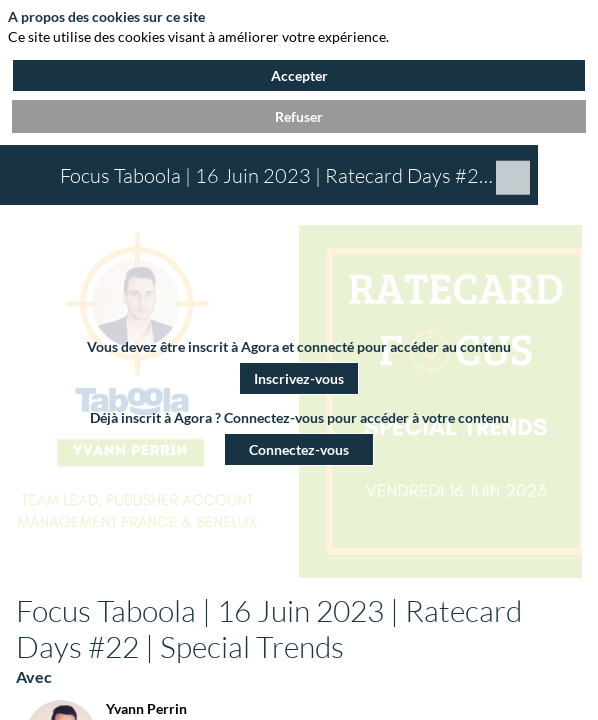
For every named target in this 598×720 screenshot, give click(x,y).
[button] (299, 377)
